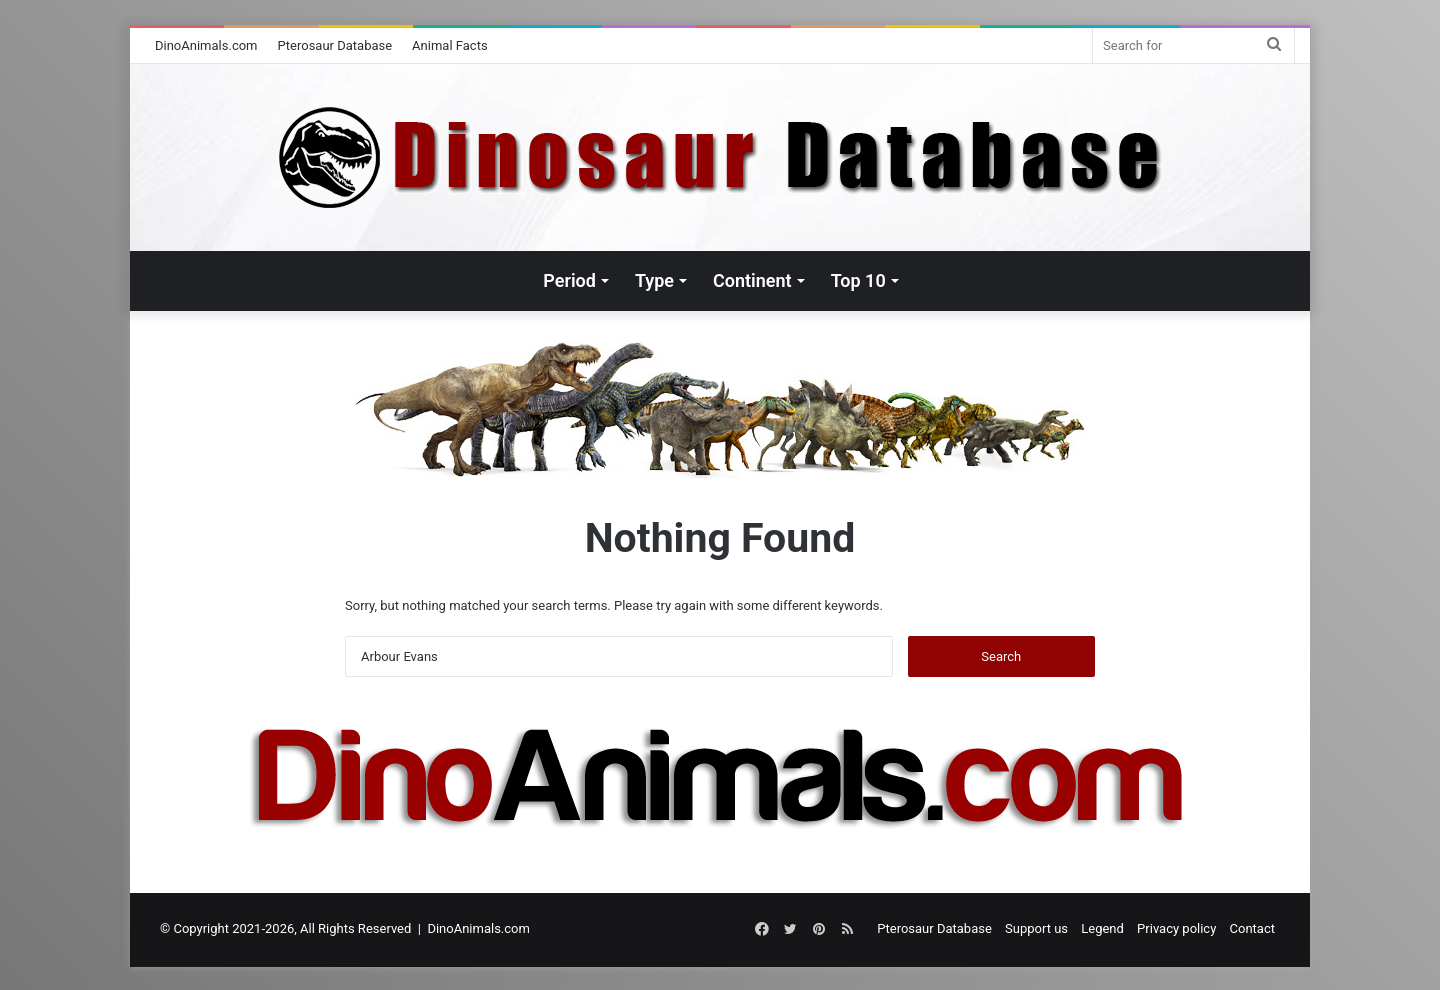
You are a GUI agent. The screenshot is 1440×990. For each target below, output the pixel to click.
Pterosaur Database (335, 45)
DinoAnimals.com (206, 45)
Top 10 (858, 280)
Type (654, 280)
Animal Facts (450, 45)
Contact (1252, 928)
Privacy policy (1176, 928)
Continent (752, 280)
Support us (1036, 928)
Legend (1102, 928)
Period (569, 280)
